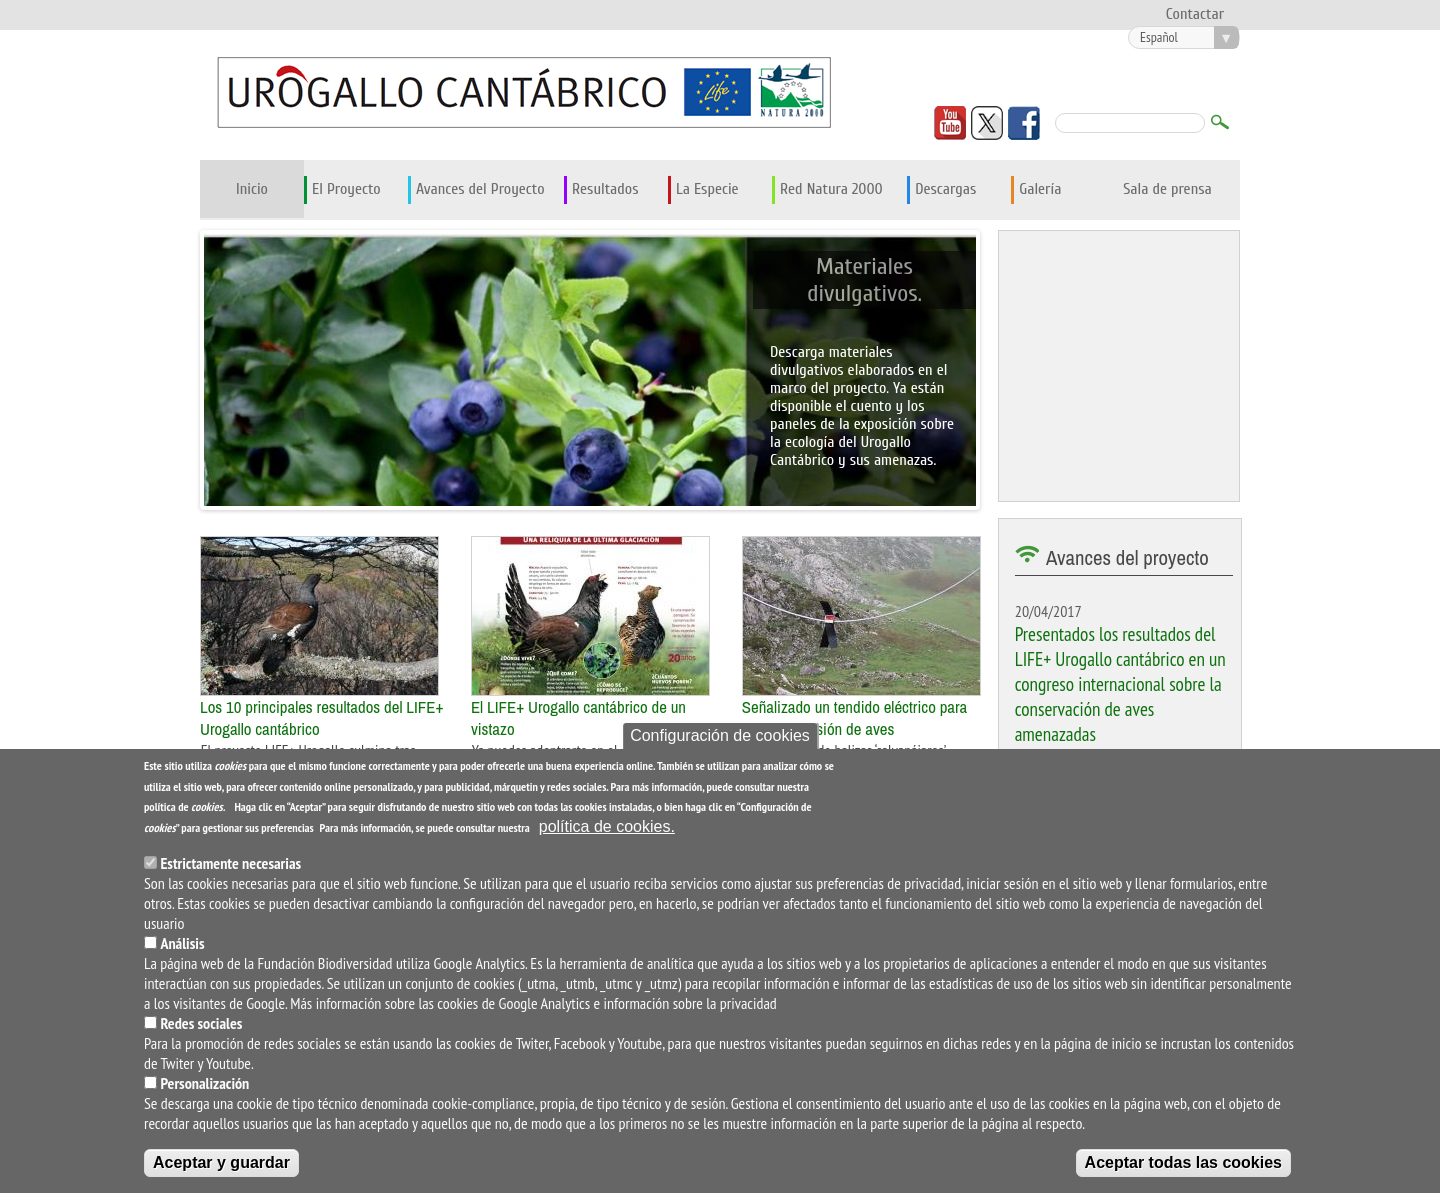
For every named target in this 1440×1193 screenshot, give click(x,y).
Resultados (605, 189)
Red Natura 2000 (831, 189)
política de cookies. (607, 826)
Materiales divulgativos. (864, 280)
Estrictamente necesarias (230, 863)
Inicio (252, 189)
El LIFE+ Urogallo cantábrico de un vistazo (578, 718)
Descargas (945, 189)
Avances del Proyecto (480, 189)
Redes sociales (201, 1023)
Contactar (1195, 14)
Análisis (182, 943)
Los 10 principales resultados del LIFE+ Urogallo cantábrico (322, 718)
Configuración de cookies (720, 735)
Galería (1040, 189)
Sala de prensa (1167, 189)
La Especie (707, 189)
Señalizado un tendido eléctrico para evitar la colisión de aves (855, 718)
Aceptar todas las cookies (1183, 1162)
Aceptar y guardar (221, 1162)
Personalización (204, 1083)
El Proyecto (346, 189)
